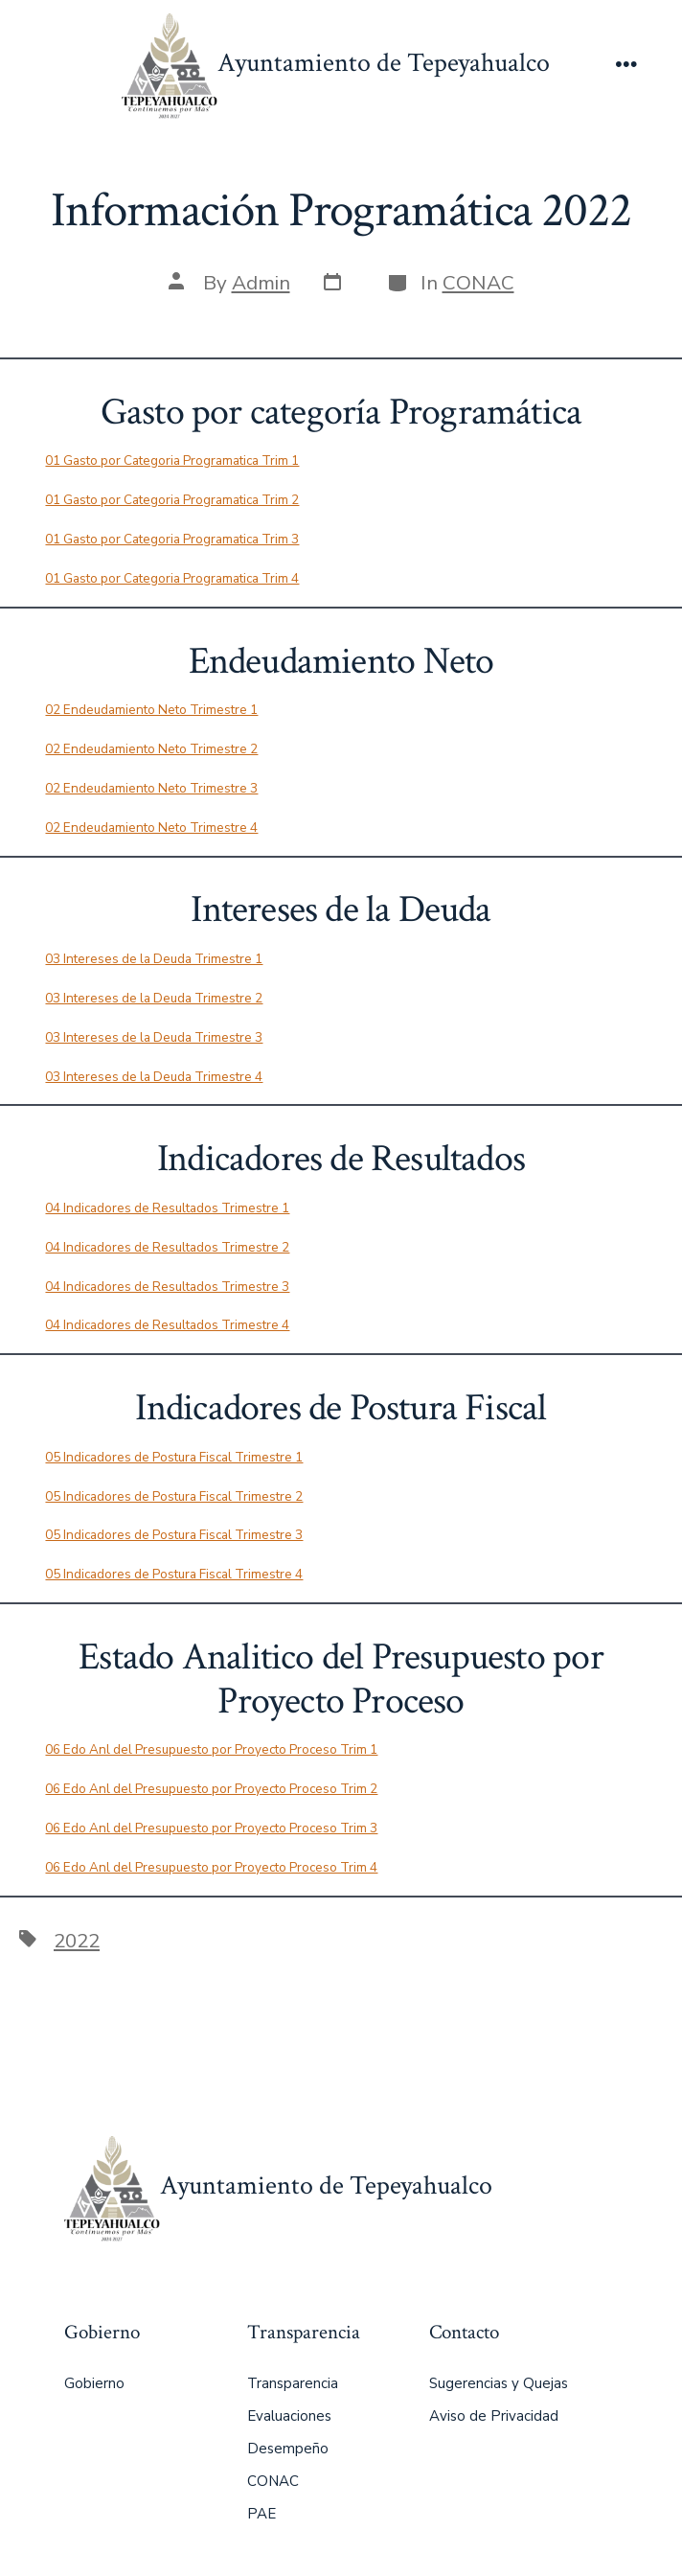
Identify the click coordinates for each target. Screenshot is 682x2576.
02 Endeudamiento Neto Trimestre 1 (151, 710)
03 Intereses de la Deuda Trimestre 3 (153, 1037)
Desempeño (288, 2448)
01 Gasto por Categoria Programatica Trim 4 (172, 578)
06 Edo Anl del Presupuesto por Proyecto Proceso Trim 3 (211, 1828)
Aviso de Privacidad (493, 2416)
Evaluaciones (289, 2416)
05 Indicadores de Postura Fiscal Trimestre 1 (174, 1457)
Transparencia (292, 2383)
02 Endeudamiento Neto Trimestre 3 (151, 788)
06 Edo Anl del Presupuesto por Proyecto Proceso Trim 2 (211, 1789)
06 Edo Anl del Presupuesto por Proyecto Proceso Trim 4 (211, 1867)
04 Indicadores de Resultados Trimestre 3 (167, 1286)
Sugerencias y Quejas (498, 2383)
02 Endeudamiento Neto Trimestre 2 (151, 749)
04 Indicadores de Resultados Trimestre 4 (167, 1325)
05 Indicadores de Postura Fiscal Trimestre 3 (174, 1535)
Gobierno (94, 2383)
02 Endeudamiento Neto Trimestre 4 (151, 827)
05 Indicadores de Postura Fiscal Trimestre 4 (174, 1574)
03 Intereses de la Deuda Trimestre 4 (153, 1077)
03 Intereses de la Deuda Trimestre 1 (153, 959)
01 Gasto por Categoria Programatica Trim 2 (172, 500)
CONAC (478, 282)
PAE (261, 2513)
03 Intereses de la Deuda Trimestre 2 (153, 998)
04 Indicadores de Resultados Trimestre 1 (167, 1208)
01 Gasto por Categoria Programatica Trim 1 (172, 460)
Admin (261, 282)
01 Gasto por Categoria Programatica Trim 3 (172, 539)
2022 (77, 1940)
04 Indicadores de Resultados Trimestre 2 (167, 1247)
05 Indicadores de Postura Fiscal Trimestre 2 (174, 1496)
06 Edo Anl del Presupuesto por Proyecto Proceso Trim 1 (211, 1749)
